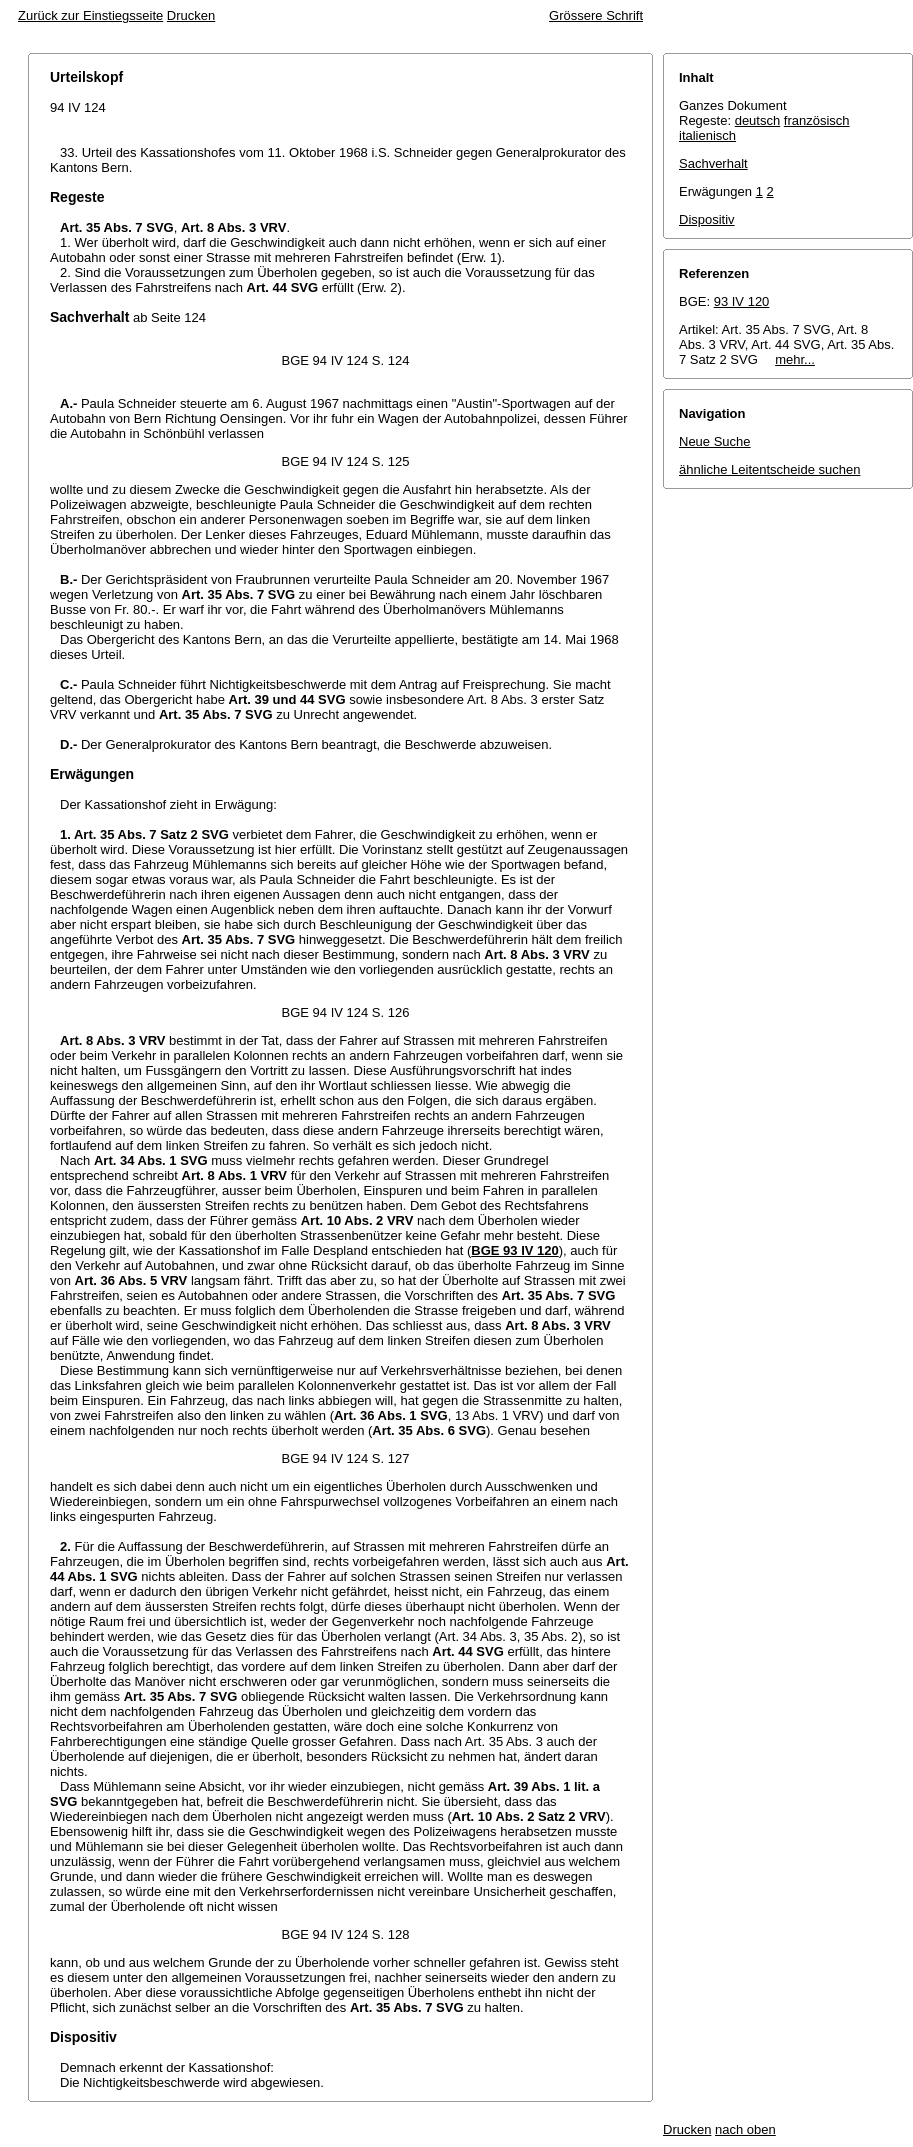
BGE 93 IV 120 (514, 1250)
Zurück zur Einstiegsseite (90, 15)
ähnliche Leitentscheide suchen (769, 469)
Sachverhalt (713, 163)
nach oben (745, 2129)
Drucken (191, 15)
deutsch (758, 120)
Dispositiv (707, 219)
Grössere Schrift (596, 15)
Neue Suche (715, 441)
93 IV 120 (742, 301)
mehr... (795, 359)
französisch (817, 120)
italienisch (707, 135)
